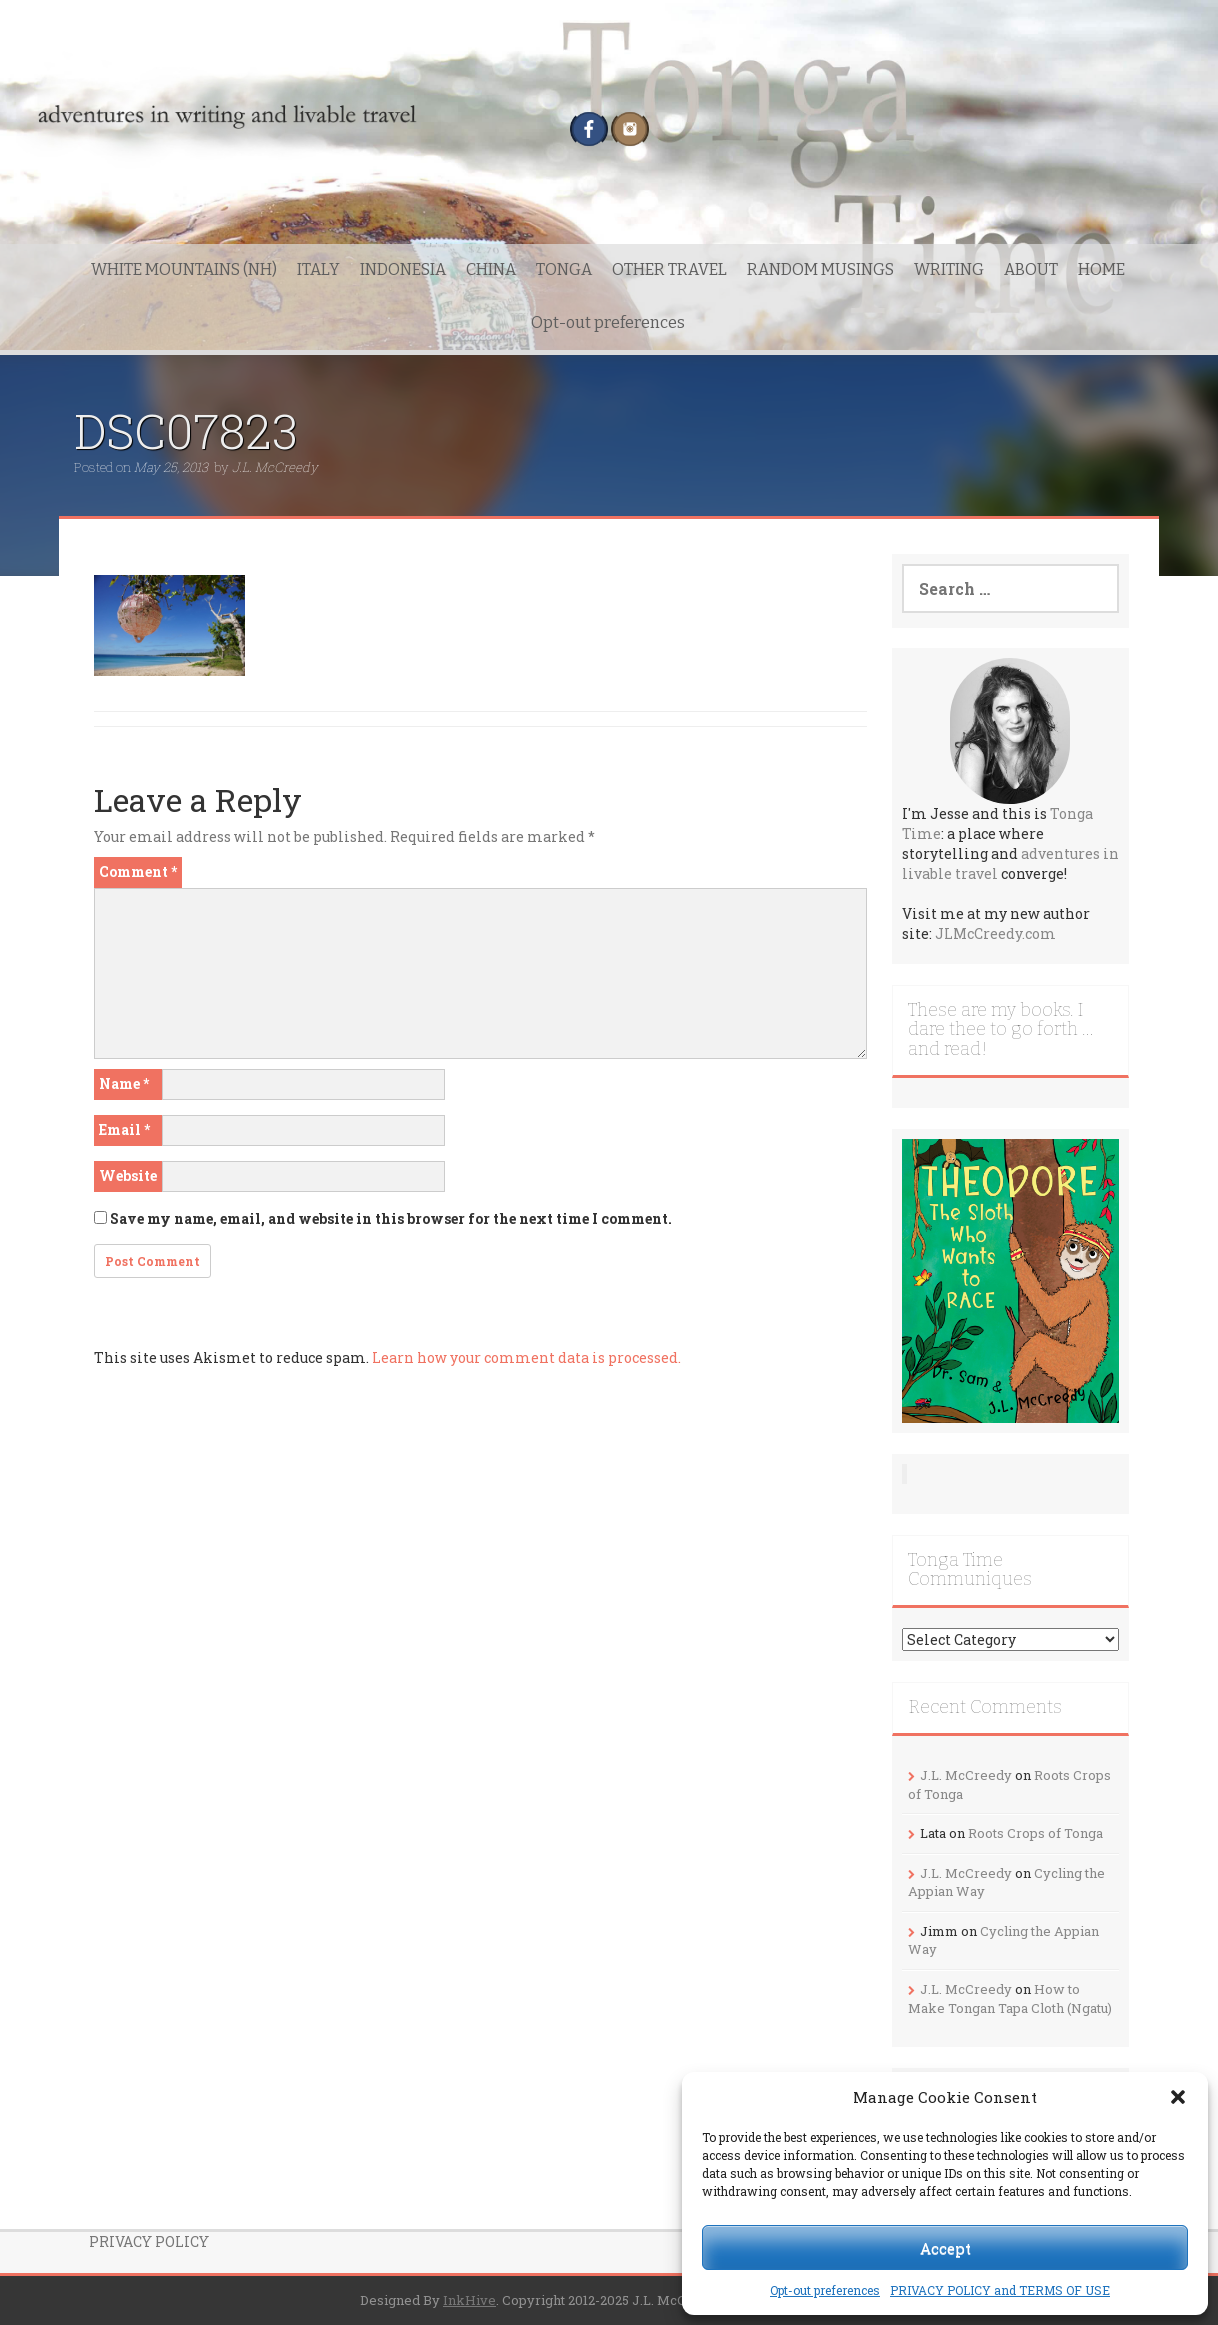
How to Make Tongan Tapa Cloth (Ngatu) (1010, 1998)
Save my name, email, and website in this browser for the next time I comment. (391, 1218)
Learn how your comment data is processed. (526, 1357)
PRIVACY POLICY (149, 2241)
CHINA (491, 269)
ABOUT (1031, 269)
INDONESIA (403, 269)
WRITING (949, 269)
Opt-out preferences (825, 2290)
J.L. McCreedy (275, 467)
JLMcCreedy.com (995, 933)
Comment (138, 871)
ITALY (318, 269)
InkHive (469, 2300)
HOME (1101, 269)
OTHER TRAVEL (669, 269)
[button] (1178, 2097)
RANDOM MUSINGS (820, 269)
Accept (945, 2248)
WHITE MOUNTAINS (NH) (184, 269)
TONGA (564, 269)
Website (128, 1175)
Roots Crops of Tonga (1035, 1833)
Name (124, 1083)
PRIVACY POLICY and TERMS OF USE (1000, 2290)
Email (124, 1129)
